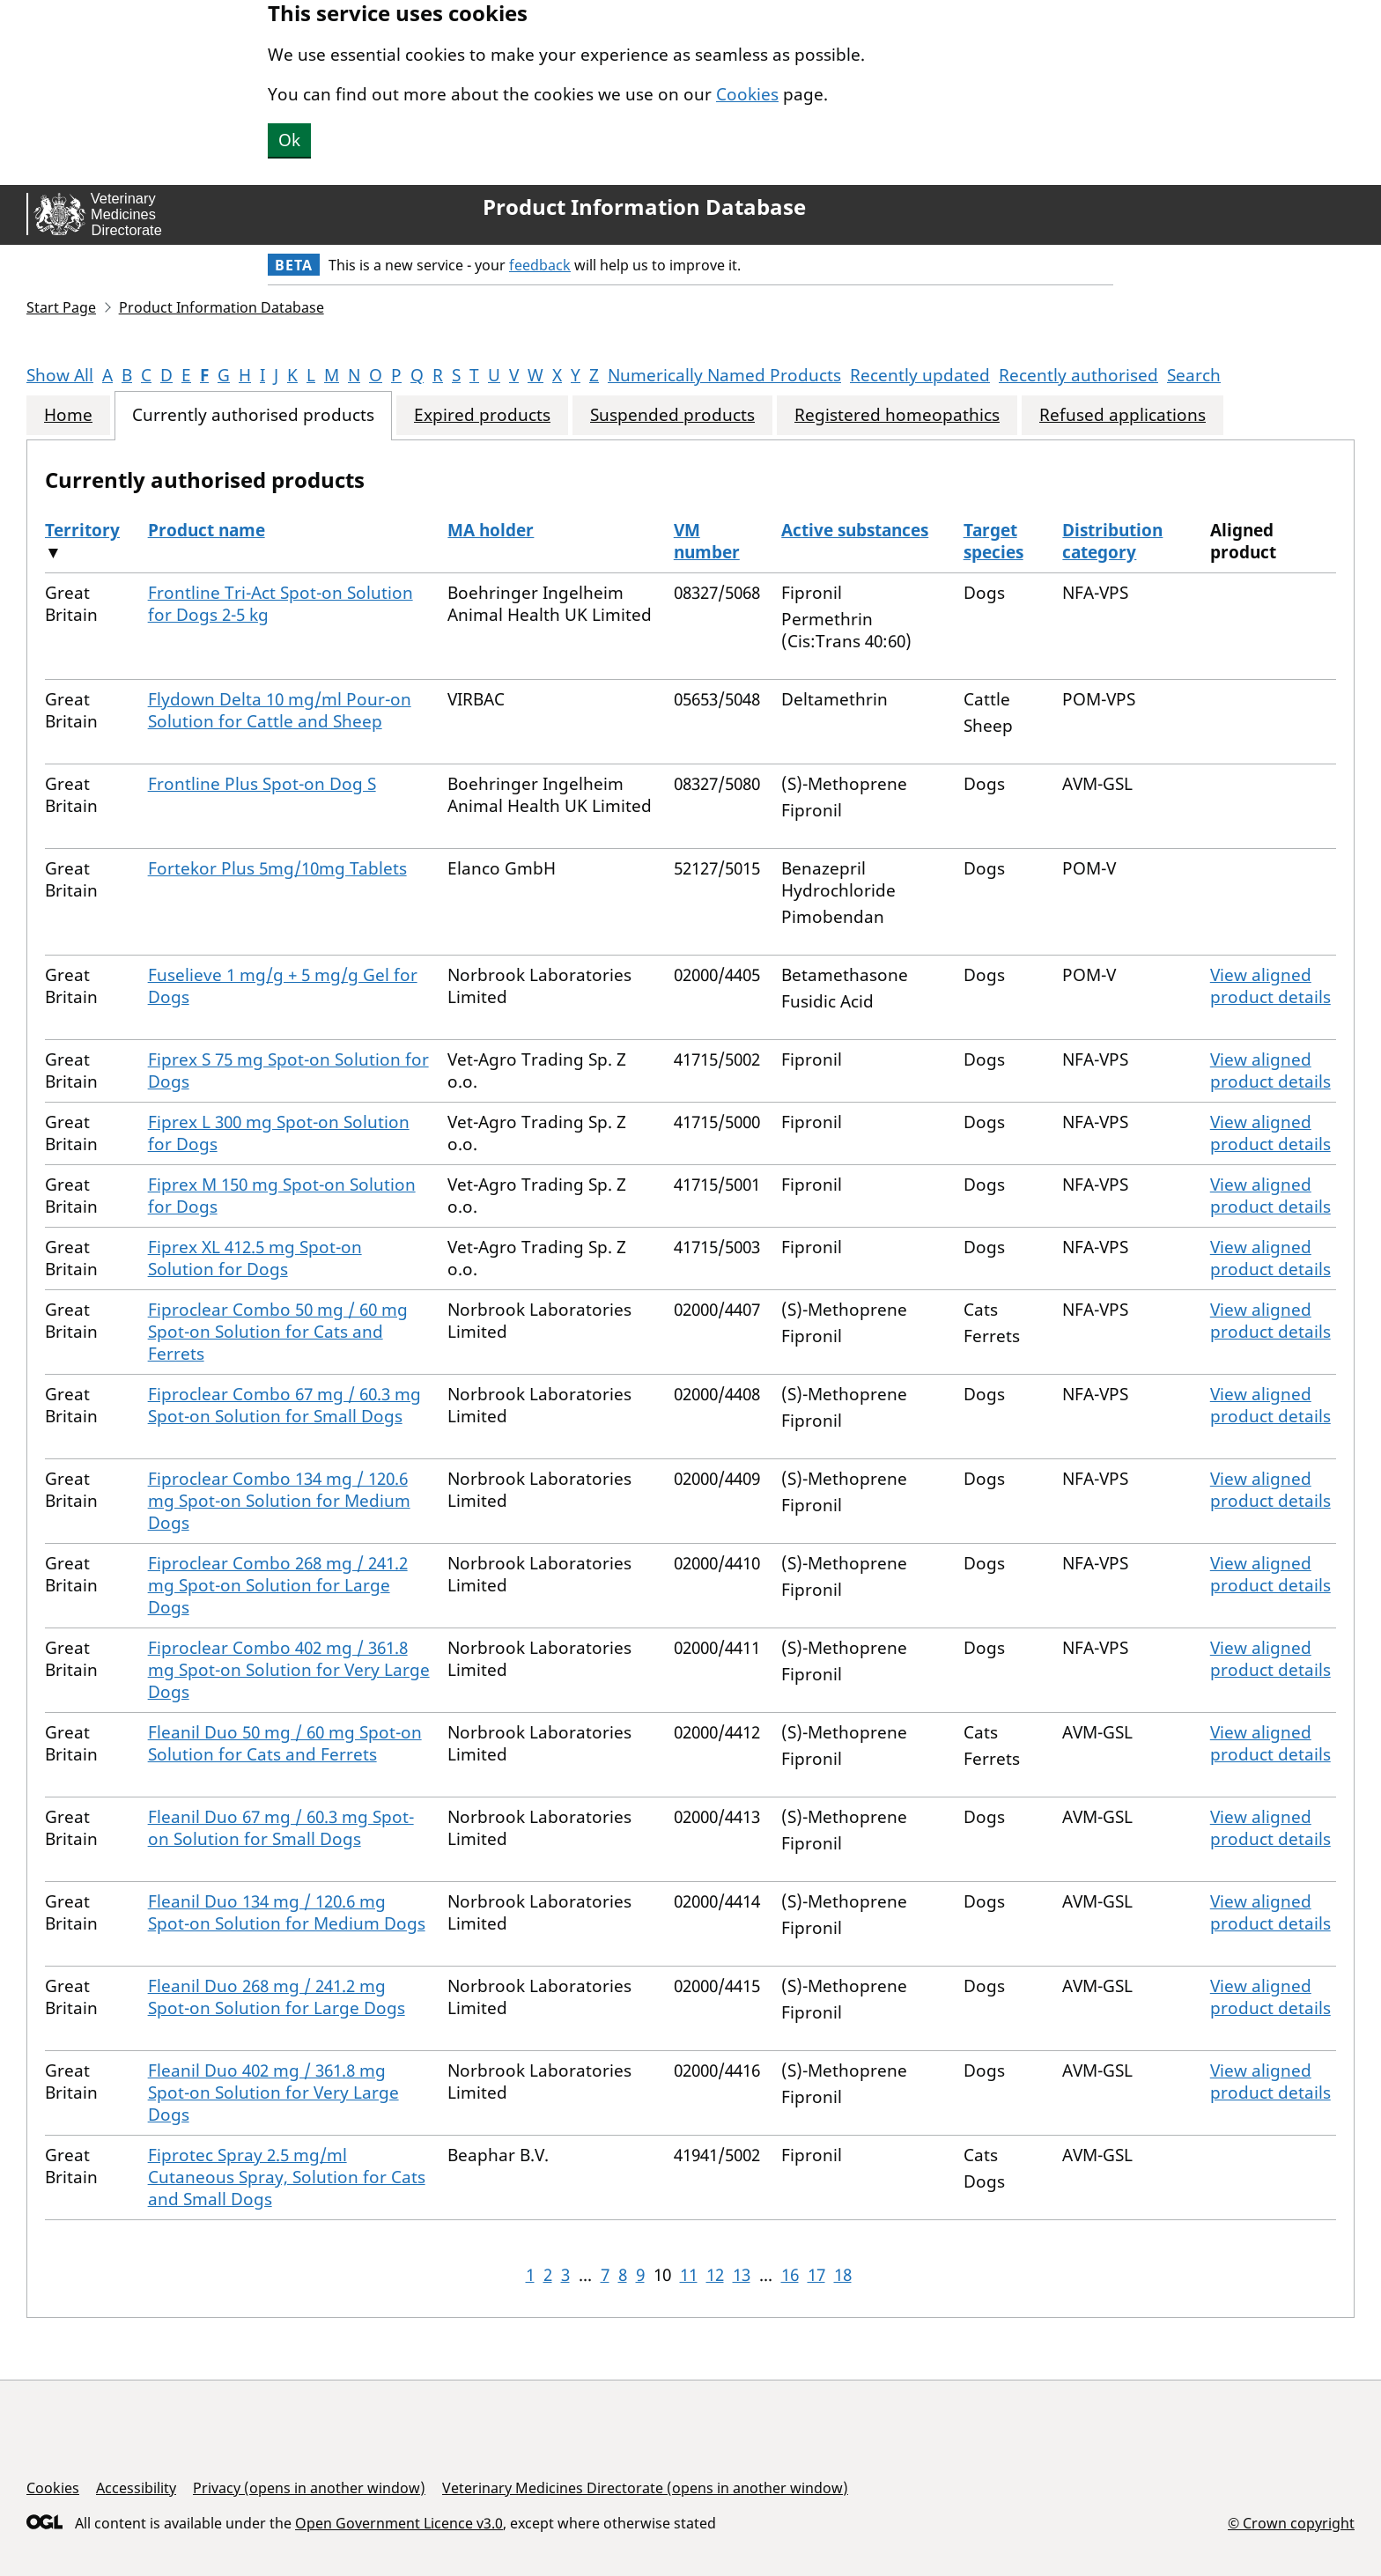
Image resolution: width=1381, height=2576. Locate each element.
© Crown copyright (1291, 2522)
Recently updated (920, 375)
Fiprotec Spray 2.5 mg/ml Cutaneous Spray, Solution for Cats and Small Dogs (286, 2177)
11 (689, 2274)
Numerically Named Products (724, 375)
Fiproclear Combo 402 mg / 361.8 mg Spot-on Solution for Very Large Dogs (289, 1669)
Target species (993, 541)
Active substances (854, 530)
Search (1194, 375)
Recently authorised (1078, 375)
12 (715, 2274)
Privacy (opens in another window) (309, 2488)
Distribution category (1112, 541)
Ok (289, 140)
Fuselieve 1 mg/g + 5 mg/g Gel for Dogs (282, 985)
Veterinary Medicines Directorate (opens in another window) (645, 2488)
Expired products (482, 415)
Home (68, 415)
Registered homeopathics (897, 415)
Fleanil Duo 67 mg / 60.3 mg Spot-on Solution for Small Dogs (281, 1827)
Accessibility (136, 2488)
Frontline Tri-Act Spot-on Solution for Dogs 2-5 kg (280, 603)
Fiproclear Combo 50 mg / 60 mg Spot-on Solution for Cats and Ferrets (278, 1331)
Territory (82, 530)
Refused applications (1122, 415)
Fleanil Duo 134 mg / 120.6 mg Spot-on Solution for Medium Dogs (286, 1912)
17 (816, 2274)
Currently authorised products (253, 415)
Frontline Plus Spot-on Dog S (262, 783)
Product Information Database (644, 207)
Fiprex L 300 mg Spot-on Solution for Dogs (279, 1133)
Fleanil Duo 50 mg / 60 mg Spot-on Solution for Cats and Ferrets (285, 1743)
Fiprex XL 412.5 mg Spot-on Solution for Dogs (255, 1258)
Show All (59, 375)
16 (790, 2274)
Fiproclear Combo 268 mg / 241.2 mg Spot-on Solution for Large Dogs (278, 1585)
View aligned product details (1270, 985)
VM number (707, 541)
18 (843, 2274)
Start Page (61, 307)
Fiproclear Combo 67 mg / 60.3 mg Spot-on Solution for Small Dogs (284, 1405)
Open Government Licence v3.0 (399, 2523)
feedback (540, 265)
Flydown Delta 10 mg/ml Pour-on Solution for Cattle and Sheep (279, 710)
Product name (206, 530)
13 (741, 2274)
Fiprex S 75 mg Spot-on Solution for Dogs (288, 1070)
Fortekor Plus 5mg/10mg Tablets (277, 868)
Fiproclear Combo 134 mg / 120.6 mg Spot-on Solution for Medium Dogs (279, 1500)
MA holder (490, 530)
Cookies (747, 94)
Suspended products (672, 415)
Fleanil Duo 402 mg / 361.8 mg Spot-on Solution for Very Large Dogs (273, 2092)
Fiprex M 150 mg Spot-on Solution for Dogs (282, 1195)
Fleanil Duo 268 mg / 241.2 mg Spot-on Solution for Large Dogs (276, 1996)
